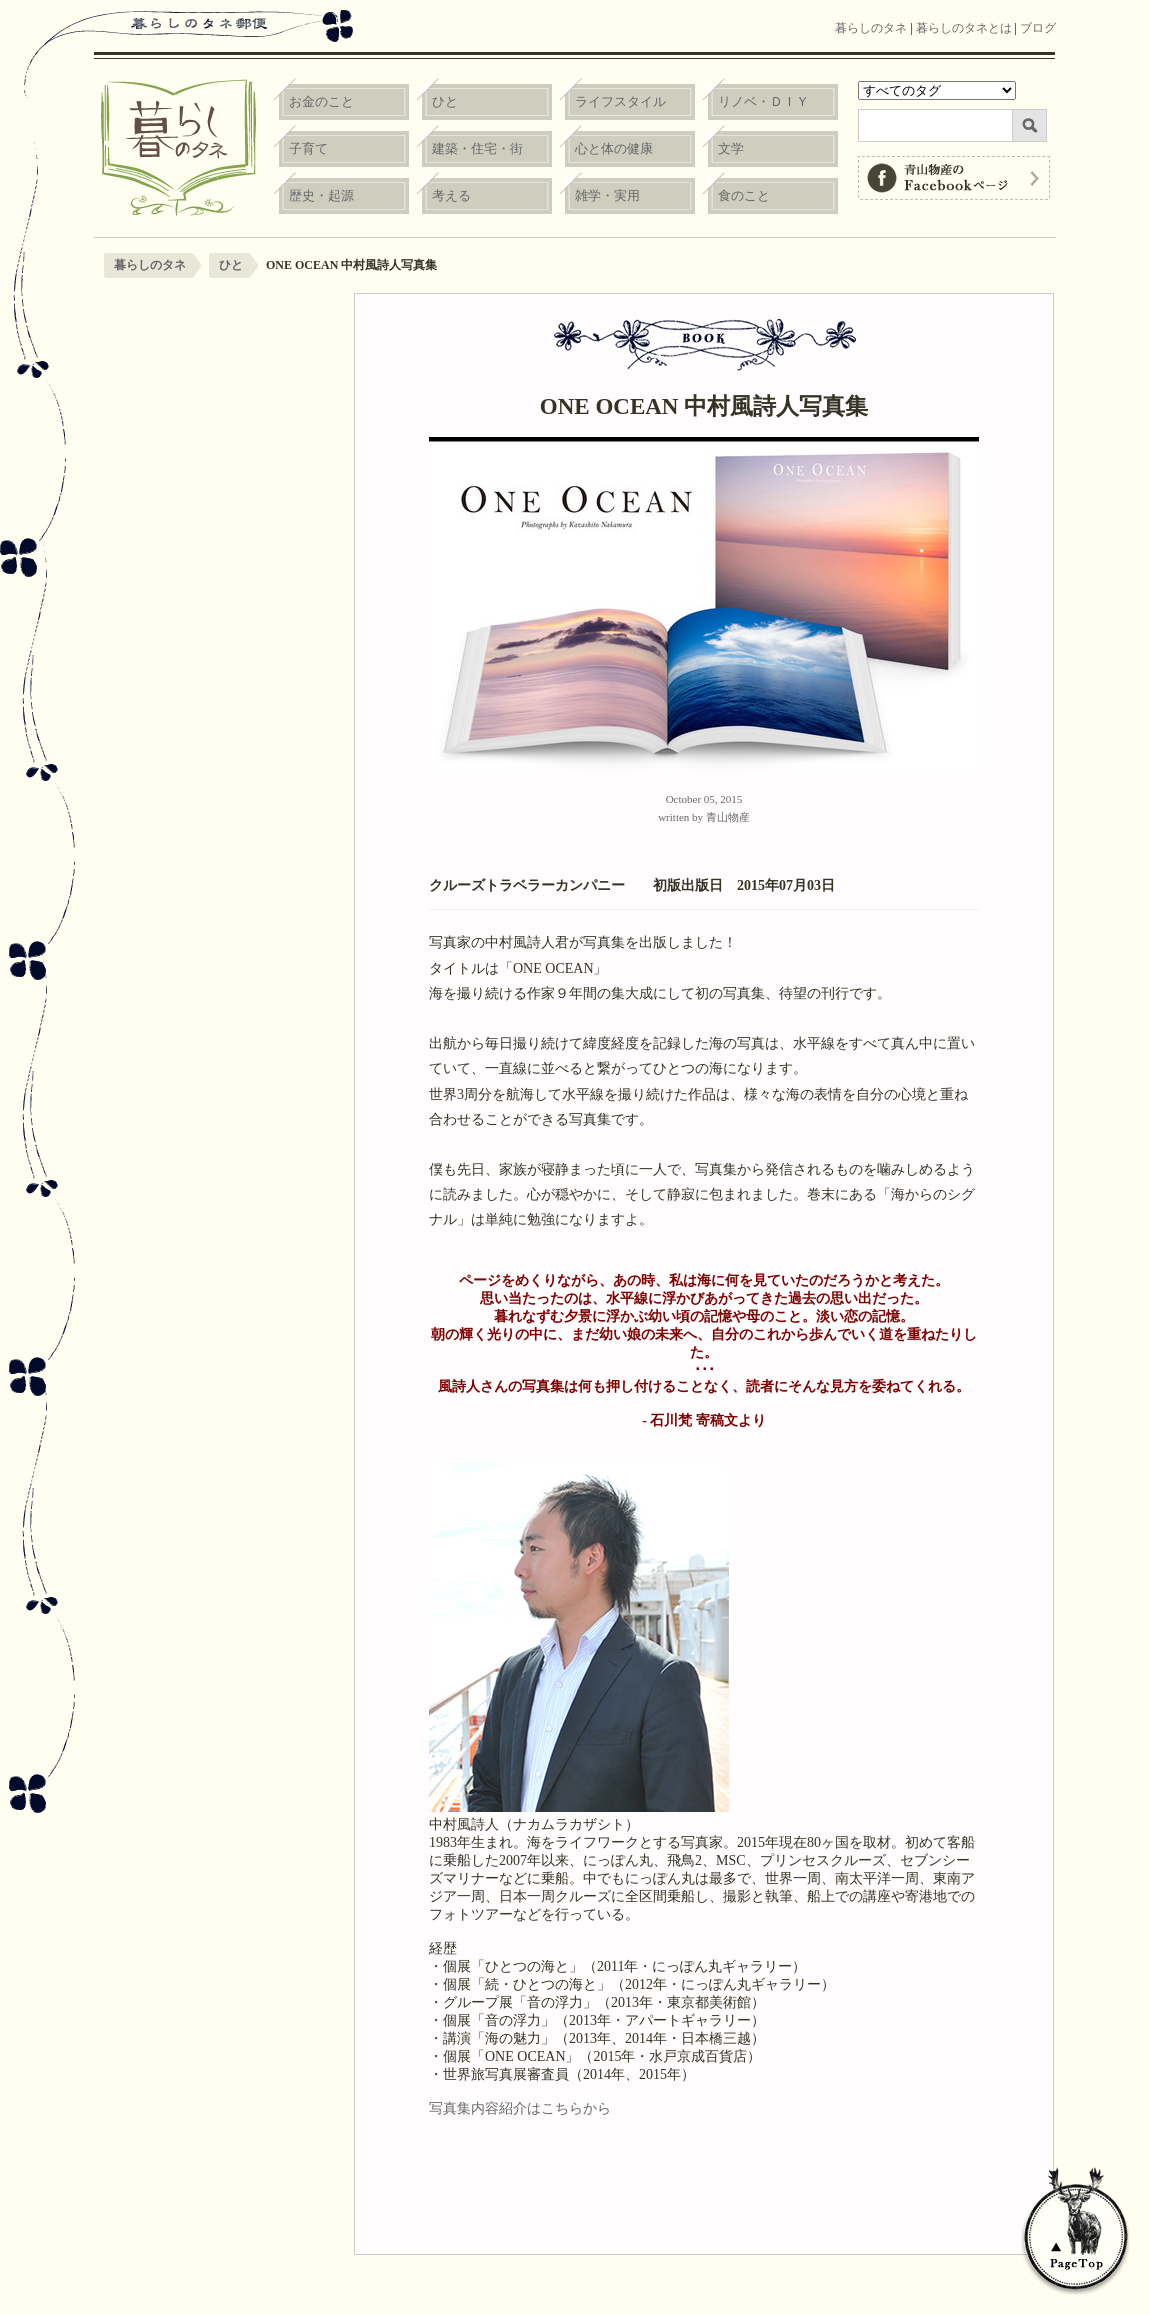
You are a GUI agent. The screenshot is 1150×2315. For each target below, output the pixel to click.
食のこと (744, 195)
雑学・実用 (607, 195)
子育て (308, 148)
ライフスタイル (620, 101)
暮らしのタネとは (964, 28)
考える (451, 195)
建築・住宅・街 (477, 148)
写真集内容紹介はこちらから (520, 2108)
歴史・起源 (321, 195)
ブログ (1038, 28)
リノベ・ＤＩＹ (763, 101)
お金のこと (321, 101)
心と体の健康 (614, 148)
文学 (731, 148)
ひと (445, 101)
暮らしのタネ (871, 28)
